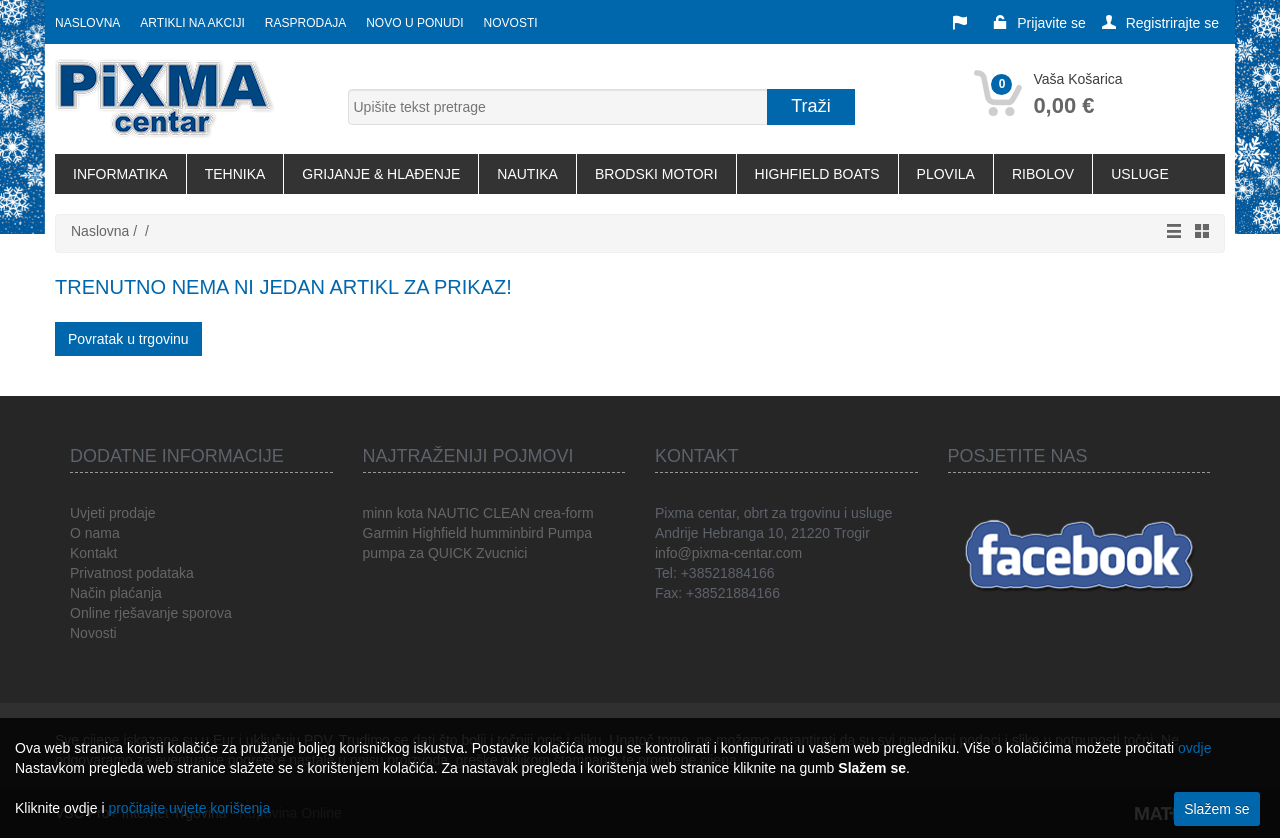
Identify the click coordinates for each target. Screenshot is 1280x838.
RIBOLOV (1043, 174)
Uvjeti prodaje (113, 513)
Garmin (386, 533)
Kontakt (93, 553)
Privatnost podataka (132, 573)
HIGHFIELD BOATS (817, 174)
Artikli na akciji (192, 23)
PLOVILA (946, 174)
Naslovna (87, 23)
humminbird (507, 533)
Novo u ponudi (414, 23)
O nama (95, 533)
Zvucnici (501, 553)
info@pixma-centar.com (728, 553)
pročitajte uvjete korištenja (189, 808)
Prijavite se (1039, 23)
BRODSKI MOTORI (656, 174)
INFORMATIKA (120, 174)
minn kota (393, 513)
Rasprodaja (305, 23)
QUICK (450, 553)
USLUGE (1140, 174)
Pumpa (570, 533)
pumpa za (393, 553)
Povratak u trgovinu (128, 339)
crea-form (564, 513)
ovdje (1194, 748)
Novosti (511, 23)
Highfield (439, 533)
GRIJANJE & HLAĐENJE (381, 174)
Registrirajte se (1160, 23)
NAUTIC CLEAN (478, 513)
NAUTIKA (527, 174)
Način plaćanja (116, 593)
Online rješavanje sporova (151, 613)
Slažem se (1216, 809)
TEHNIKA (235, 174)
